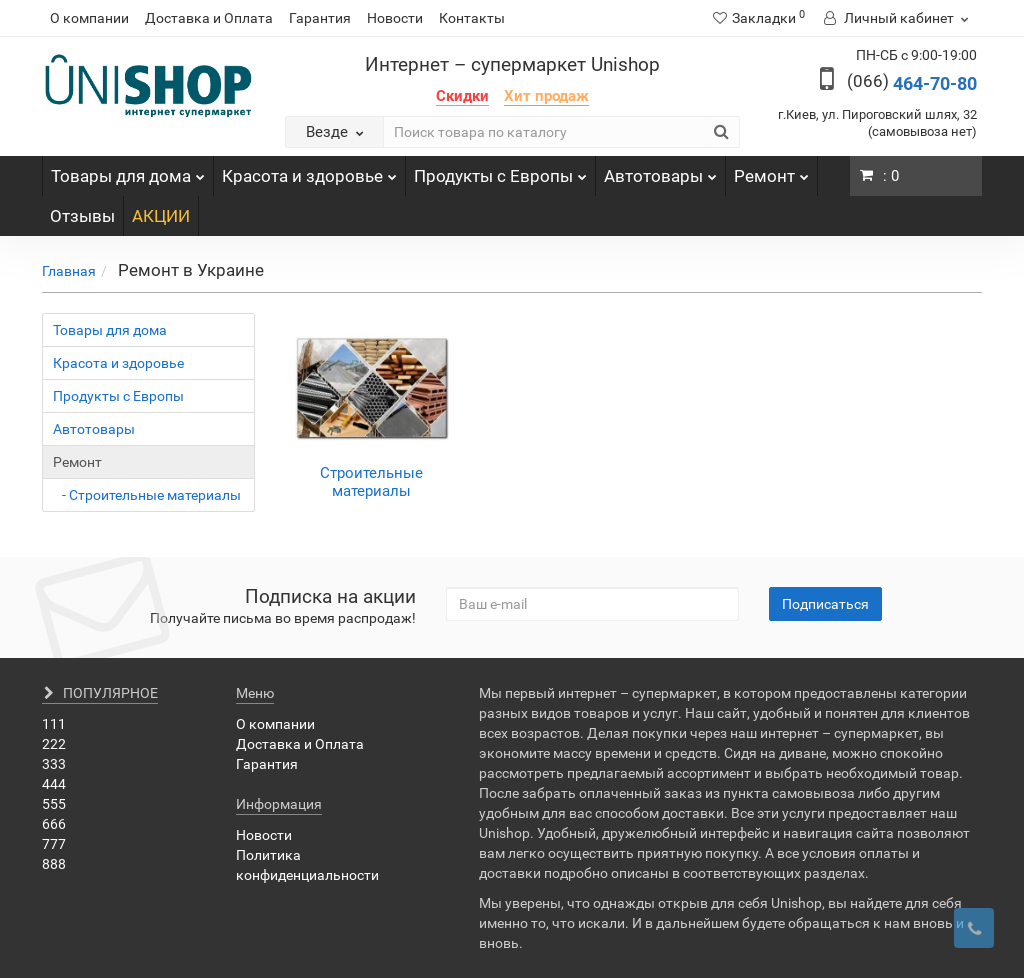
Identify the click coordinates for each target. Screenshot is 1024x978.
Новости (395, 18)
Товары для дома (128, 171)
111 (54, 724)
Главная (69, 271)
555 (54, 804)
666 (54, 824)
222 (54, 744)
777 (54, 844)
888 (54, 864)
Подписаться (825, 604)
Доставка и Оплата (209, 18)
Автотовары (660, 171)
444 (54, 784)
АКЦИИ (161, 216)
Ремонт (771, 171)
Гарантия (320, 18)
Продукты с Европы (500, 171)
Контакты (472, 18)
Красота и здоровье (309, 171)
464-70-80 (912, 83)
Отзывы (82, 216)
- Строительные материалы (147, 495)
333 (54, 764)
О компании (89, 18)
